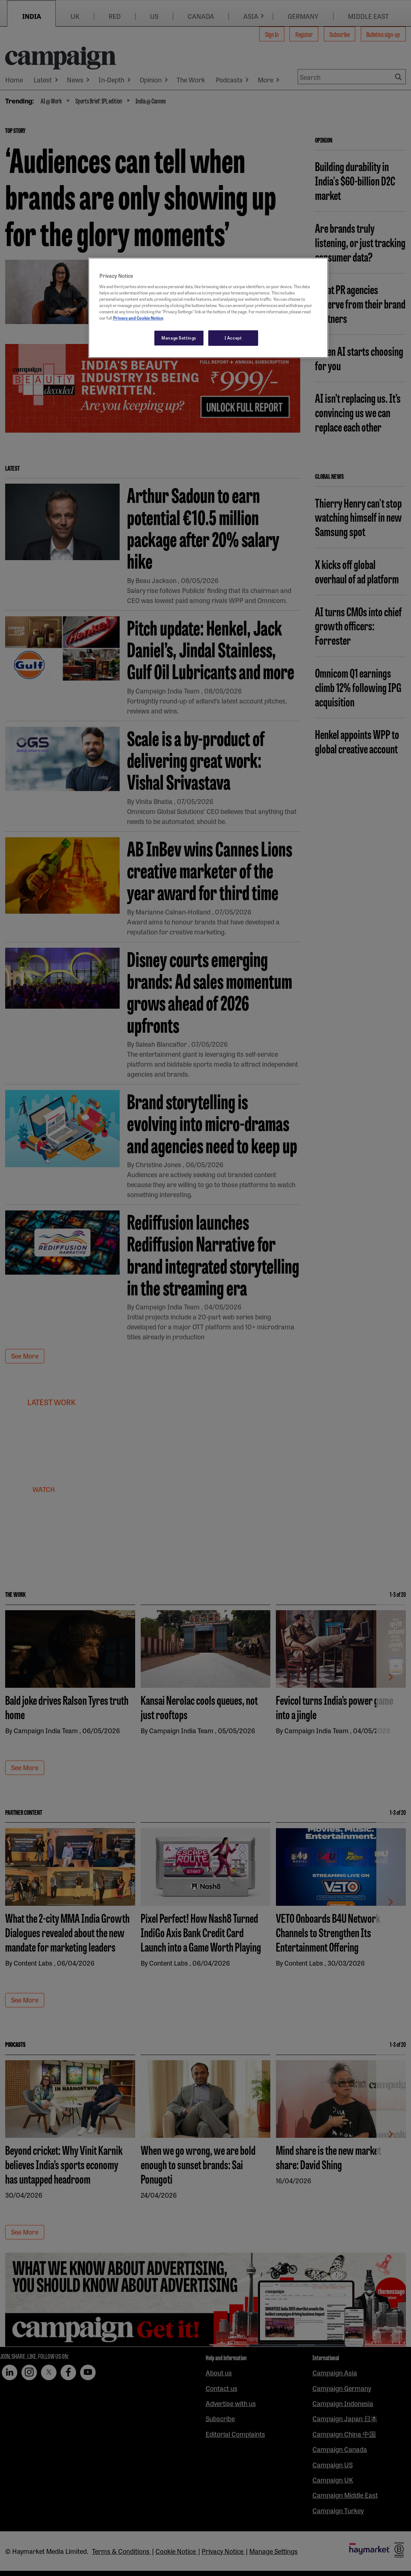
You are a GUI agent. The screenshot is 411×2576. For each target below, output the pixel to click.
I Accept (233, 338)
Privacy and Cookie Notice (138, 318)
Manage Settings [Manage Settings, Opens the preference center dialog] (178, 338)
